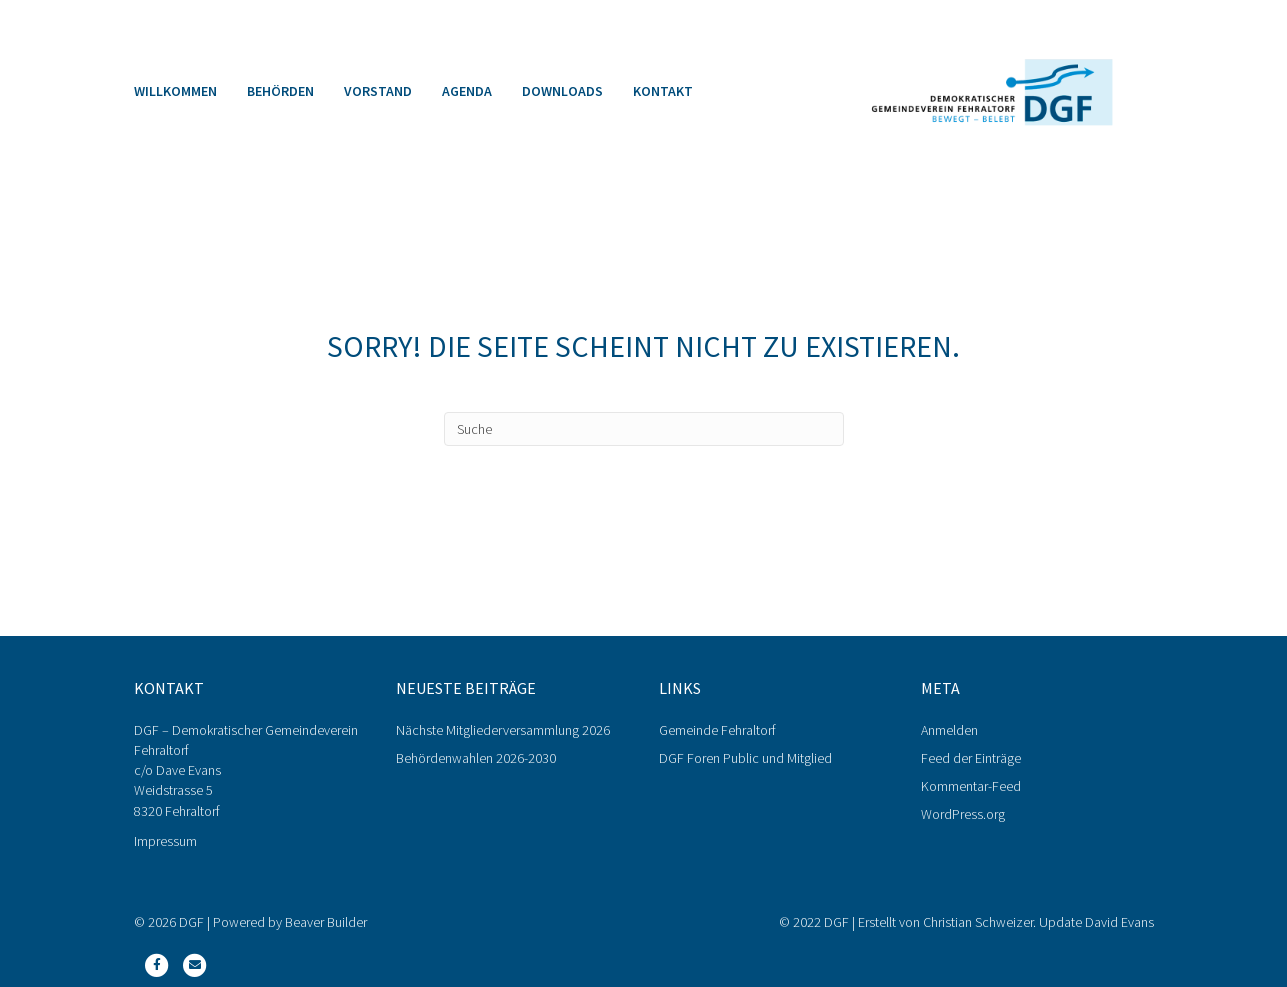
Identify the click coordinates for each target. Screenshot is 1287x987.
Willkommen (175, 91)
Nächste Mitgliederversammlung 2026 (503, 730)
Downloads (562, 91)
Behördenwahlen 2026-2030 (476, 758)
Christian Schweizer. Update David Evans (1038, 922)
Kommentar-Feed (971, 786)
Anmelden (949, 730)
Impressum (165, 841)
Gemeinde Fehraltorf (717, 730)
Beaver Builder (326, 922)
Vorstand (378, 91)
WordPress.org (963, 814)
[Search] (644, 429)
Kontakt (663, 91)
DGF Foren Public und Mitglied (745, 758)
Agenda (467, 91)
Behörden (280, 91)
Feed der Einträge (971, 758)
